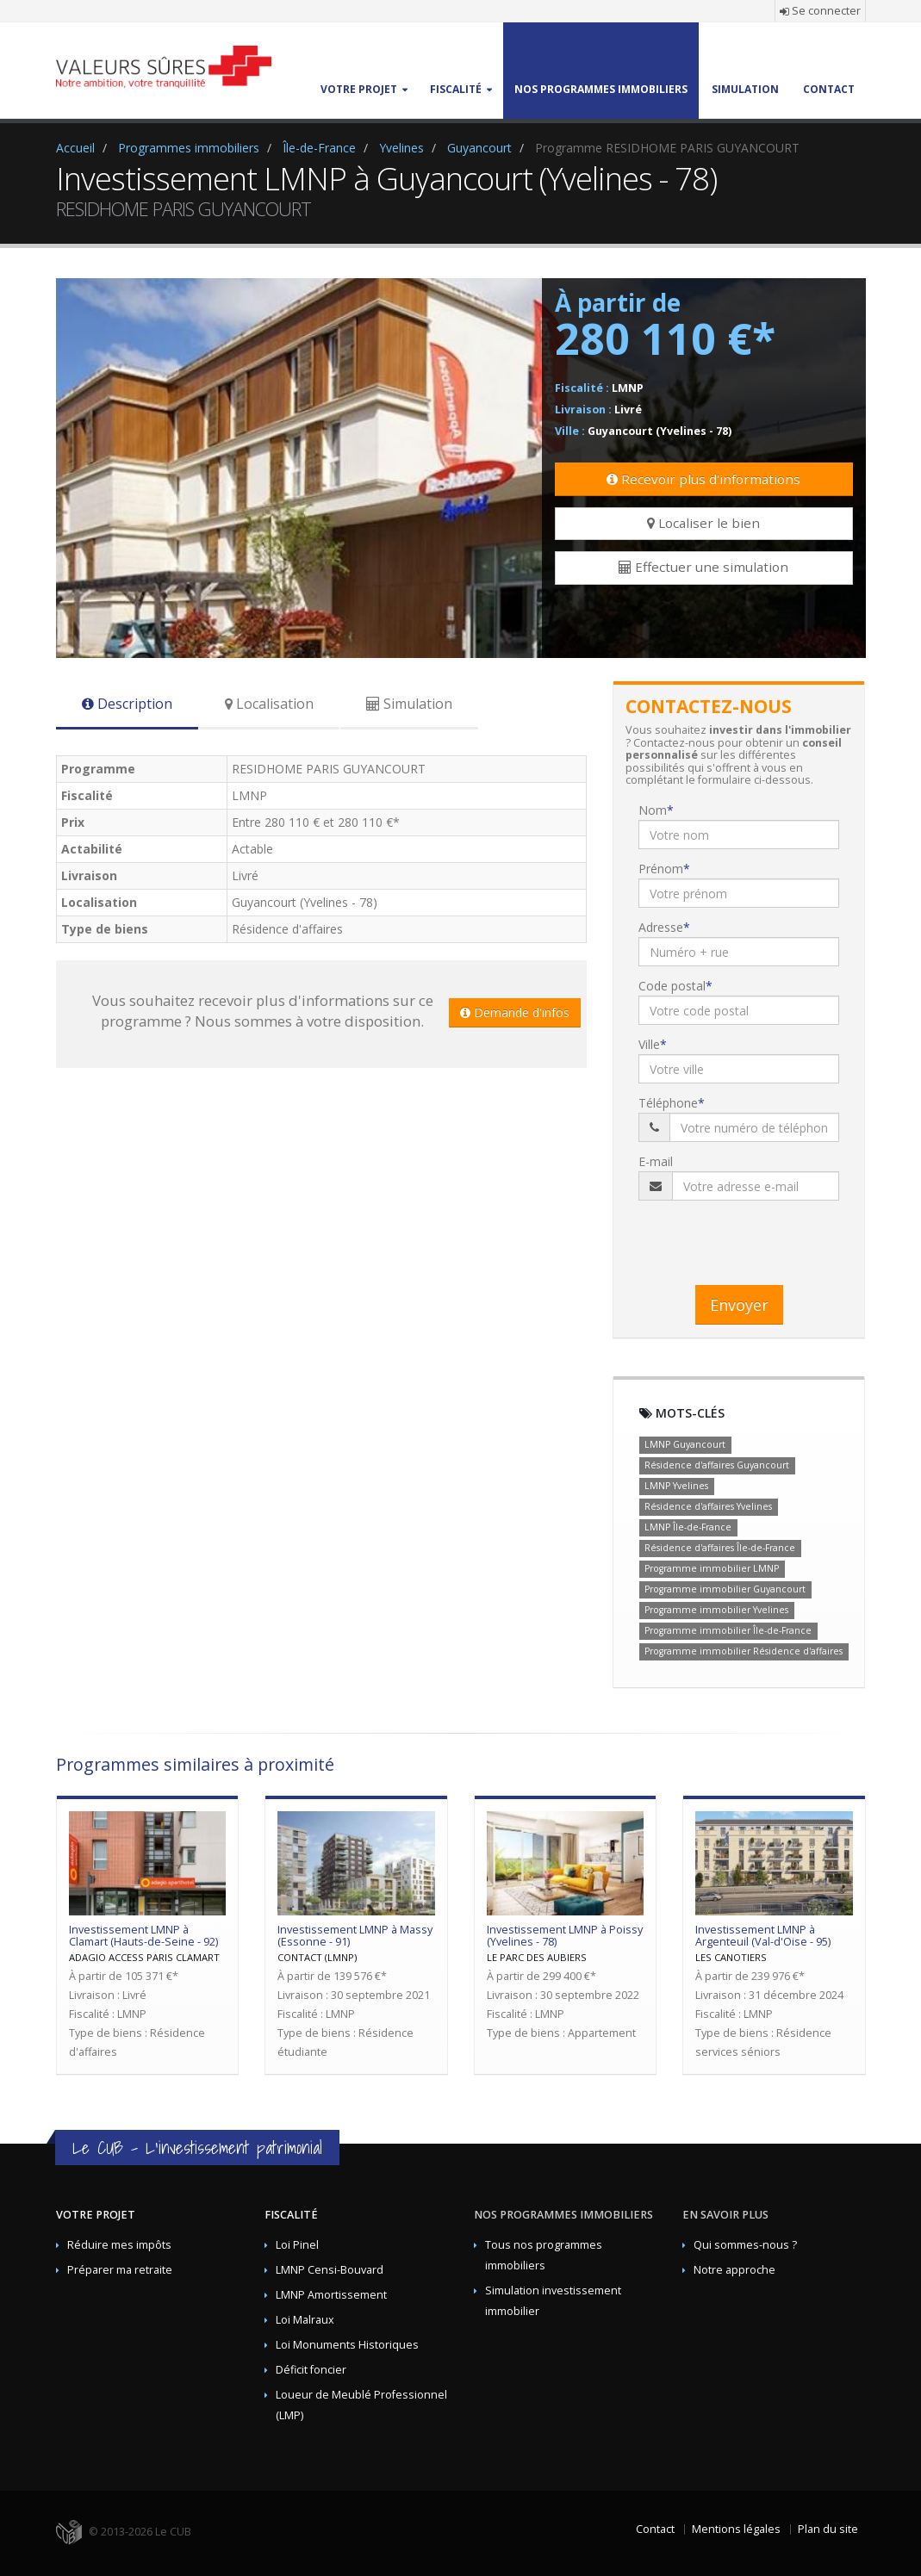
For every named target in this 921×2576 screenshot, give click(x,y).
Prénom (660, 868)
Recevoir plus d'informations (703, 478)
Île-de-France (319, 148)
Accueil (75, 148)
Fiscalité (291, 2214)
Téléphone (668, 1103)
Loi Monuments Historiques (347, 2344)
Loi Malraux (305, 2319)
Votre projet (95, 2214)
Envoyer (739, 1304)
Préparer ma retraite (119, 2270)
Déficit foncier (311, 2369)
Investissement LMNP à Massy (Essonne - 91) (354, 1935)
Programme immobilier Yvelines (716, 1610)
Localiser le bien (703, 522)
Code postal (672, 986)
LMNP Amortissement (331, 2294)
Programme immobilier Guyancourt (725, 1589)
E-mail (655, 1161)
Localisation (269, 703)
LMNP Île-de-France (687, 1527)
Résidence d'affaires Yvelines (708, 1506)
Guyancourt (479, 148)
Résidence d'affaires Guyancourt (716, 1465)
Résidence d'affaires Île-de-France (719, 1548)
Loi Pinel (297, 2245)
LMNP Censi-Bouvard (329, 2270)
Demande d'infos (514, 1012)
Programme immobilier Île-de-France (728, 1630)
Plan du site (828, 2529)
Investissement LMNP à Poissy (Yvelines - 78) (565, 1935)
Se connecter (820, 10)
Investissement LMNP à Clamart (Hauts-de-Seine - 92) (143, 1935)
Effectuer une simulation (703, 566)
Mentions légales (736, 2529)
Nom (652, 810)
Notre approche (734, 2270)
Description (127, 703)
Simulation (409, 703)
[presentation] (769, 1238)
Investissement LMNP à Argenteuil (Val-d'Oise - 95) (763, 1935)
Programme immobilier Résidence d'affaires (743, 1651)
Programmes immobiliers (188, 148)
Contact (655, 2529)
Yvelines (401, 148)
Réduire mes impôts (119, 2245)
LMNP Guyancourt (684, 1444)
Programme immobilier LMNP (711, 1568)
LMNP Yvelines (676, 1486)
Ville (649, 1044)
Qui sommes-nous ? (745, 2245)
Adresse (660, 927)
